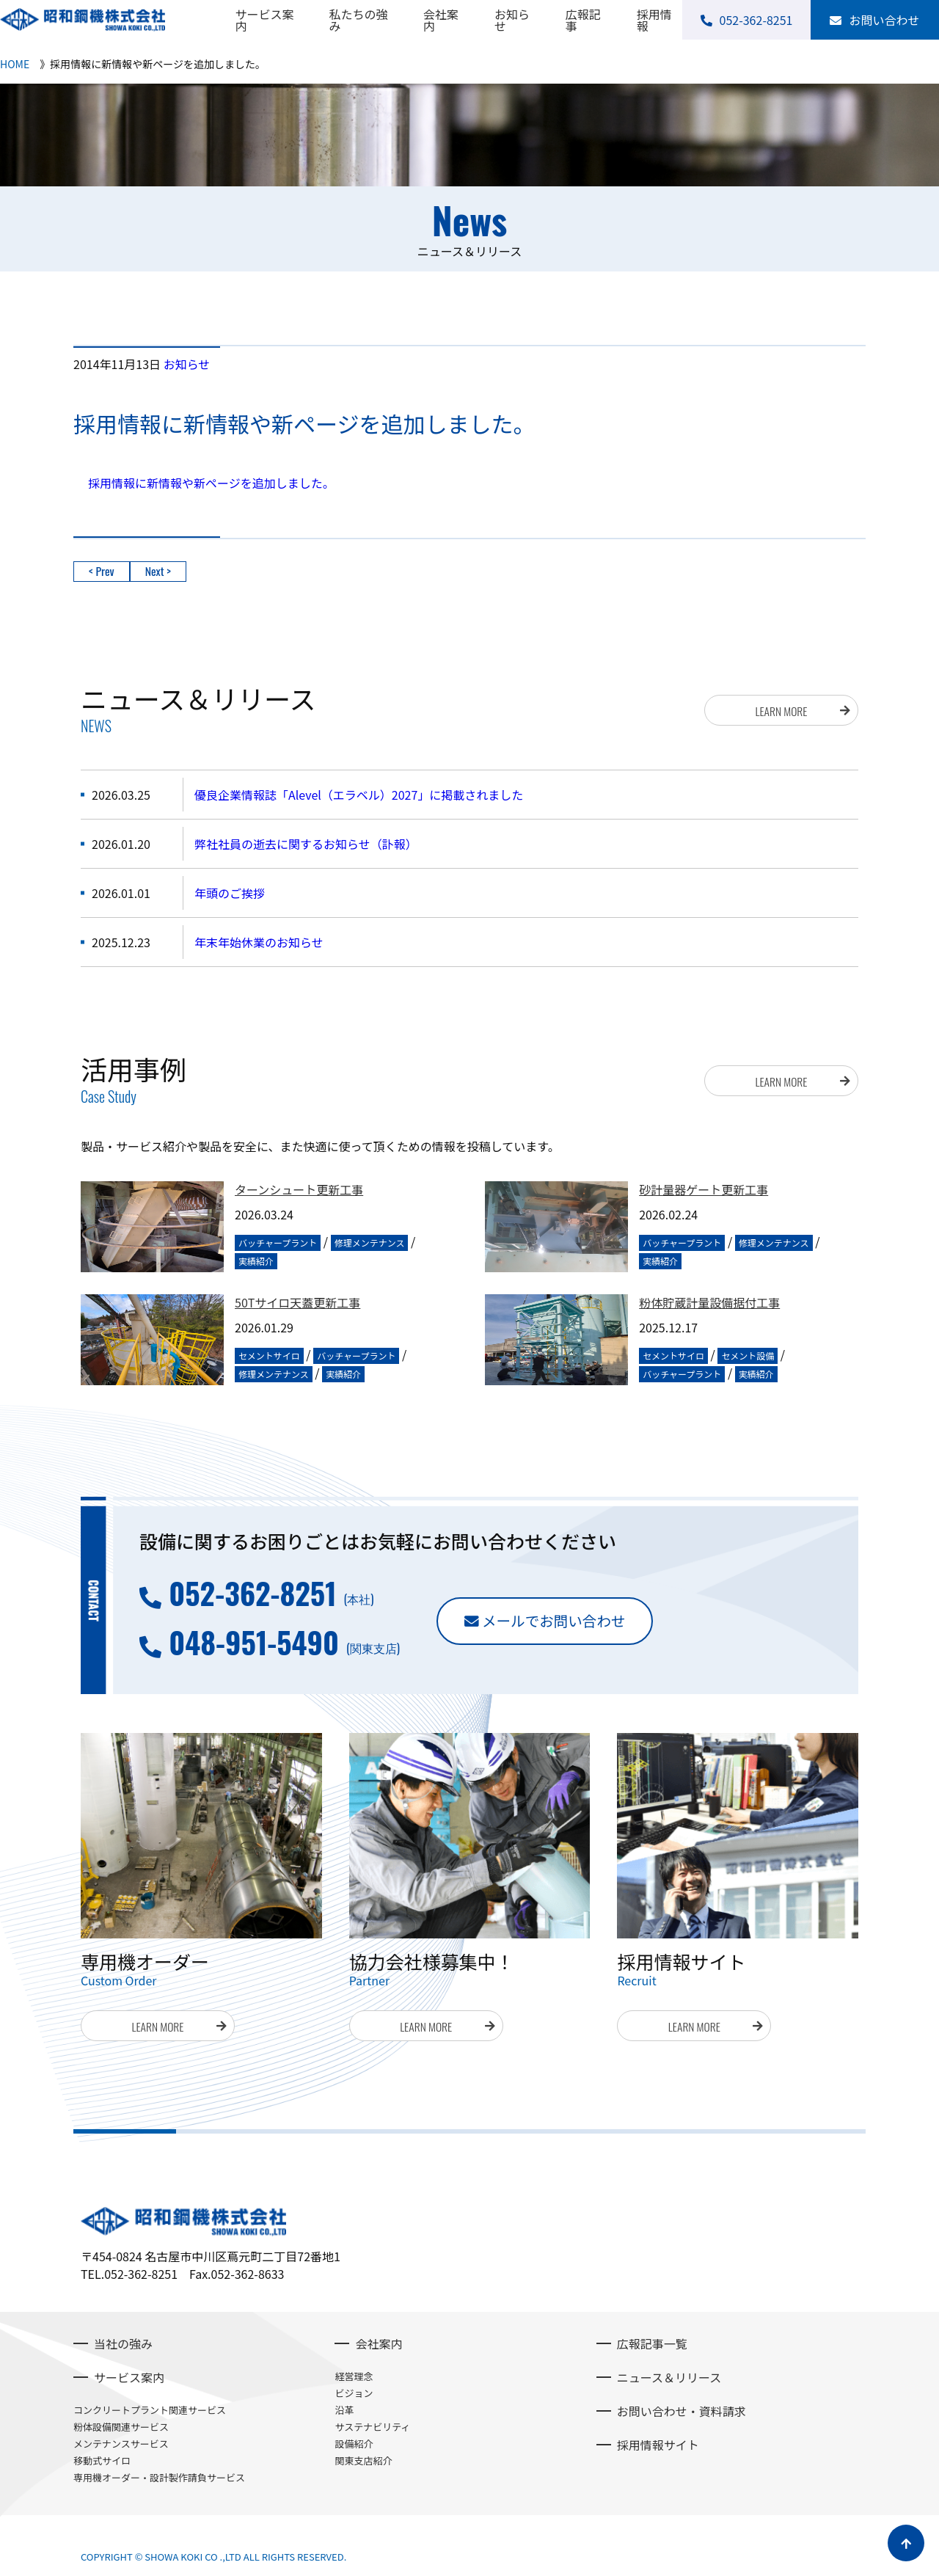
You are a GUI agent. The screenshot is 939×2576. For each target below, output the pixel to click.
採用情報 (654, 20)
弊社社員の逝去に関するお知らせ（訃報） (305, 844)
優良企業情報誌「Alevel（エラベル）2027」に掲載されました (358, 794)
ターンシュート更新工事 (299, 1189)
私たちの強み (358, 20)
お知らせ (512, 20)
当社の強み (123, 2343)
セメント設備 (747, 1355)
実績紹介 (256, 1261)
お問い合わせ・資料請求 (681, 2411)
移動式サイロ (102, 2460)
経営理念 (354, 2376)
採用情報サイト (658, 2445)
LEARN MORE (781, 709)
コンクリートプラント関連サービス (149, 2410)
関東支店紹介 (363, 2460)
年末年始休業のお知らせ (259, 942)
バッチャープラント (277, 1242)
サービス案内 (264, 20)
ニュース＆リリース (669, 2377)
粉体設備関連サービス (121, 2426)
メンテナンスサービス (121, 2443)
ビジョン (354, 2393)
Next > (158, 571)
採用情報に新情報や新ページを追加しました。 (211, 483)
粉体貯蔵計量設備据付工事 (709, 1302)
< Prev (101, 571)
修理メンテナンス (370, 1242)
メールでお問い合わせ (559, 1621)
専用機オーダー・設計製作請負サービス (159, 2477)
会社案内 (440, 20)
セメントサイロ (269, 1355)
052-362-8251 (252, 1593)
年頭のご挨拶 (229, 893)
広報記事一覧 (652, 2343)
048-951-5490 (254, 1642)
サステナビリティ (372, 2426)
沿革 (344, 2410)
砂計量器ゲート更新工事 (703, 1189)
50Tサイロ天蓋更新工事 (297, 1302)
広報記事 (583, 20)
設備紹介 (354, 2443)
